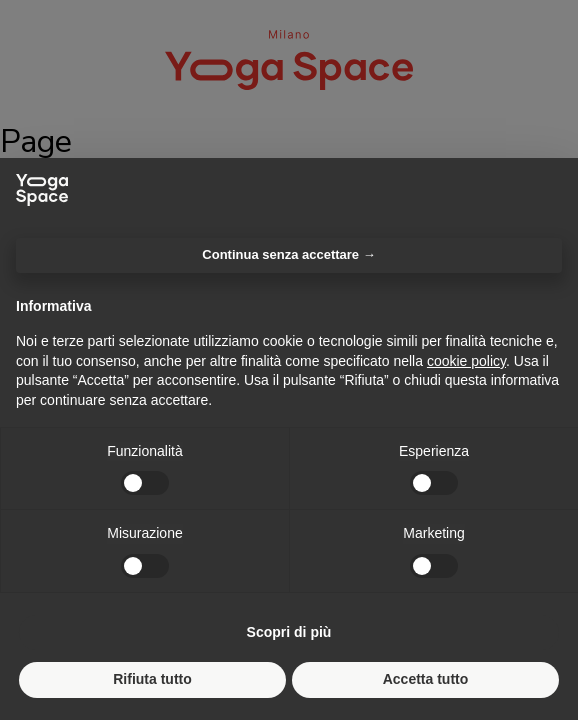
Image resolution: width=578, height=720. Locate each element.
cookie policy (466, 361)
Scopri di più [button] (289, 632)
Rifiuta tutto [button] (152, 679)
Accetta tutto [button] (426, 679)
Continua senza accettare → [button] (288, 254)
